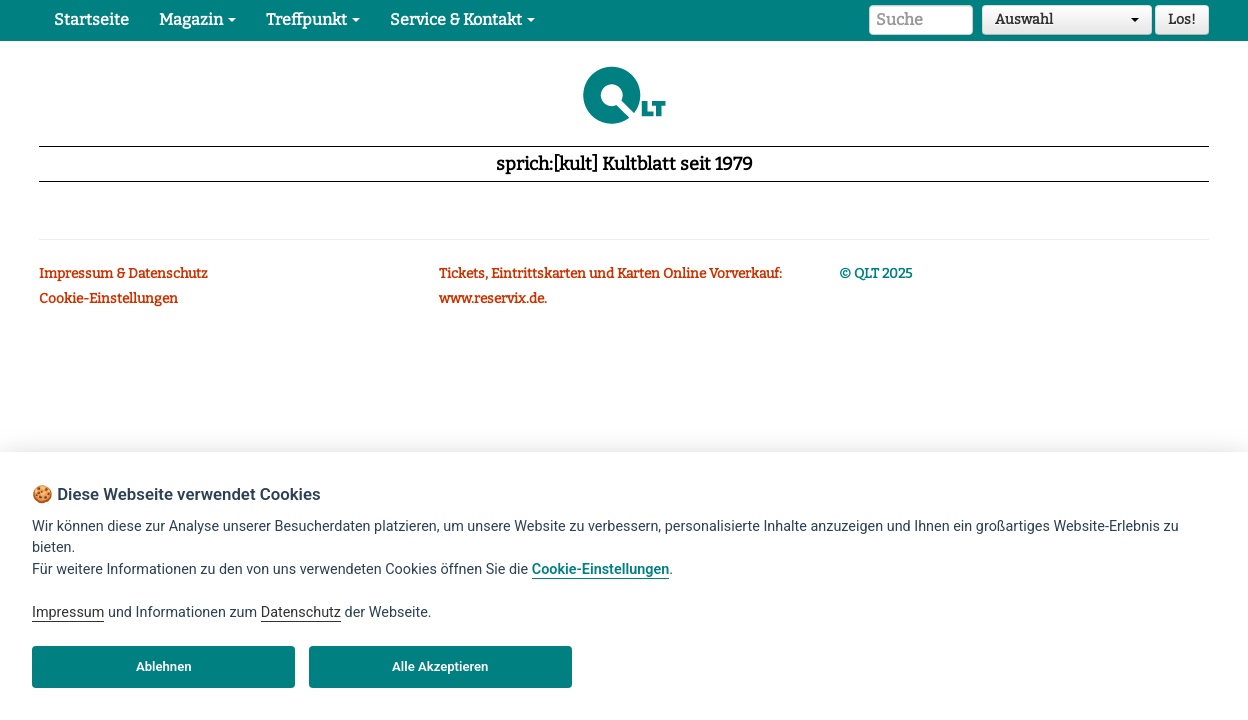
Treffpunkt (313, 19)
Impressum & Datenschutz (123, 273)
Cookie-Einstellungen (108, 298)
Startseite (91, 19)
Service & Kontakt (462, 19)
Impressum (68, 612)
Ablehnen (164, 666)
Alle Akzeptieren (440, 666)
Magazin (197, 19)
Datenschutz (301, 612)
